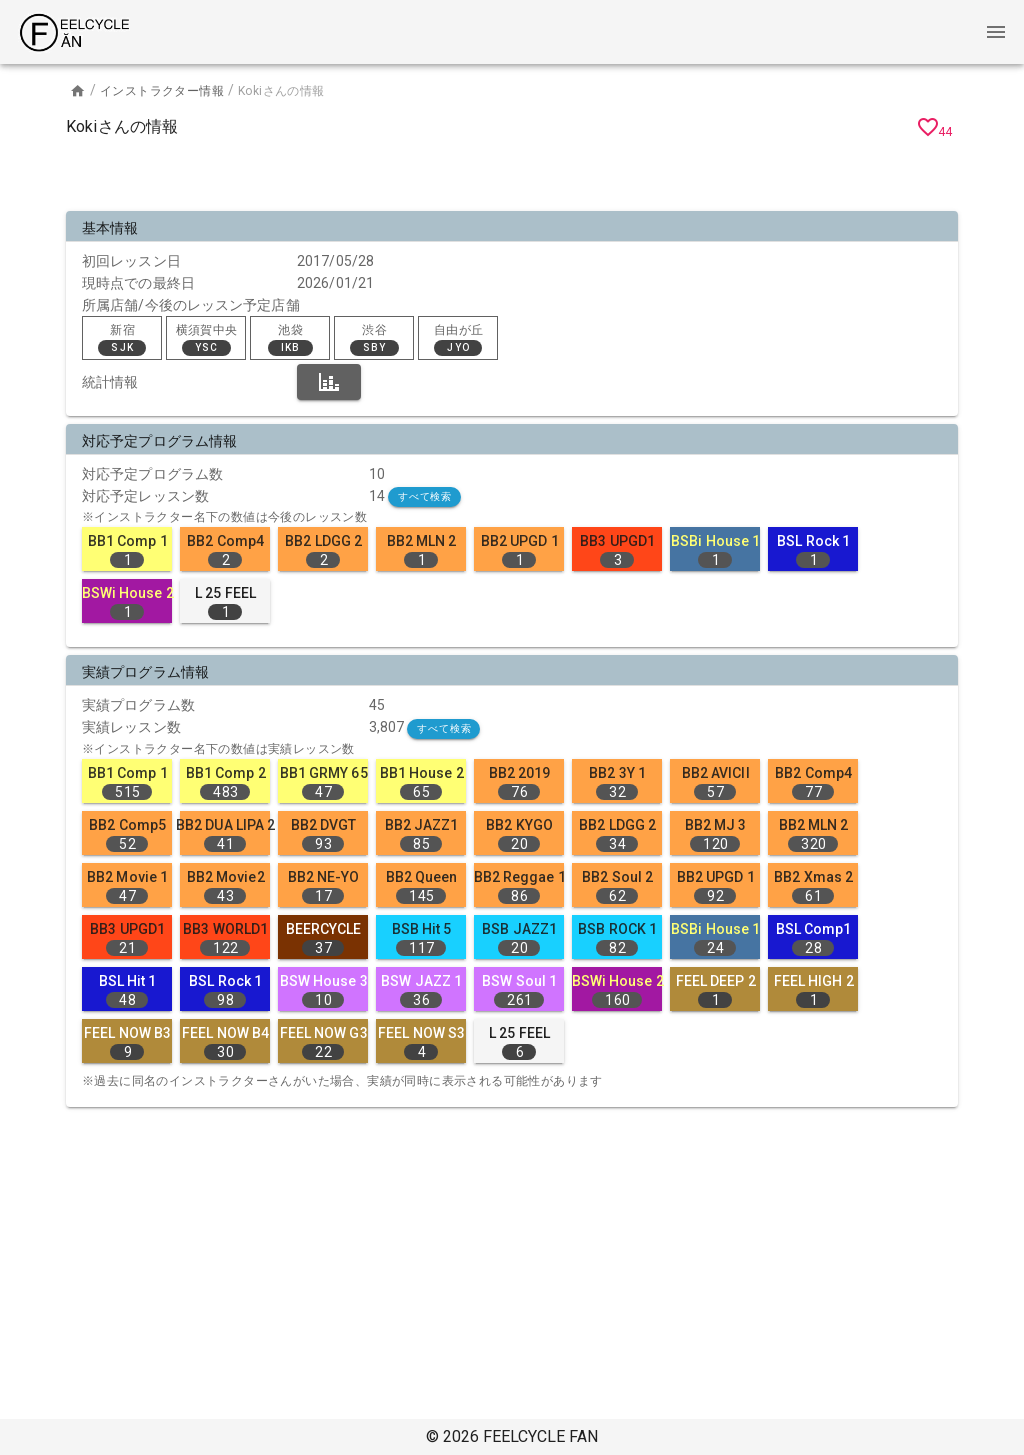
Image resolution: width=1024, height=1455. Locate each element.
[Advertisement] (512, 178)
